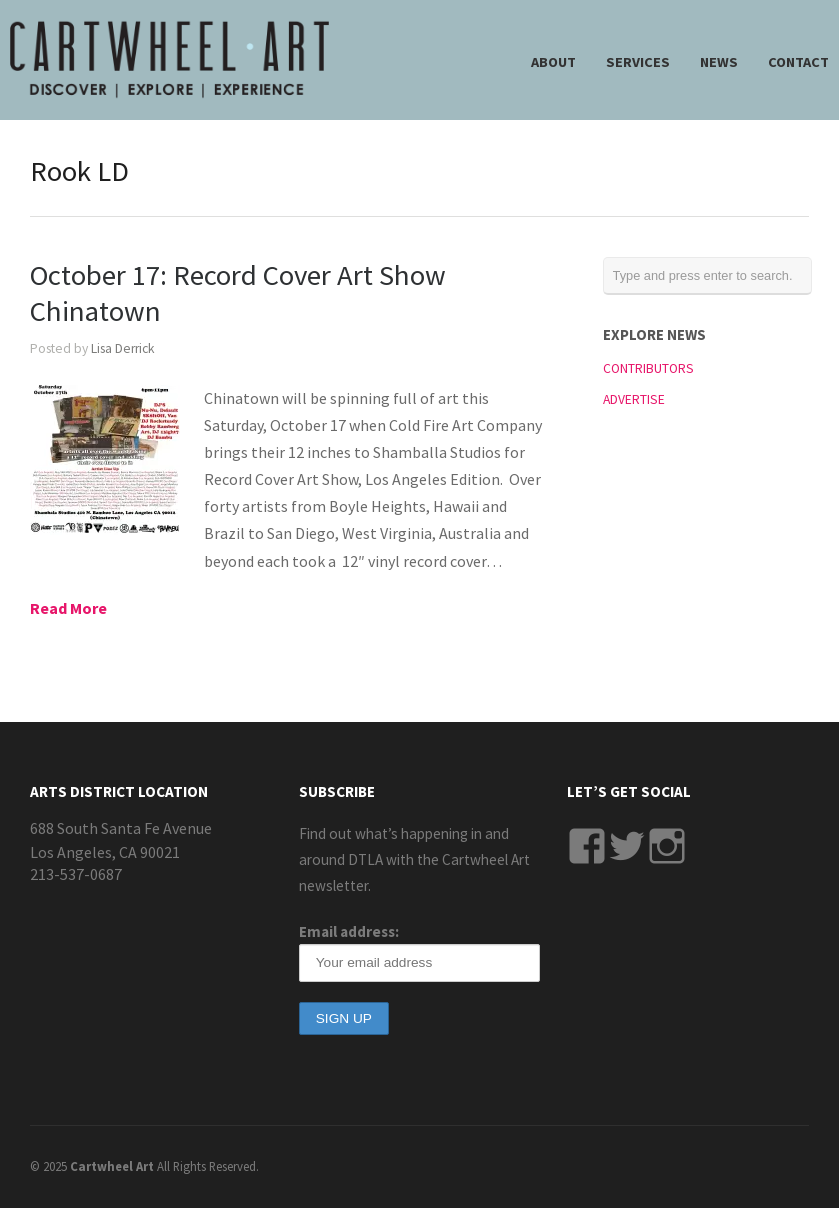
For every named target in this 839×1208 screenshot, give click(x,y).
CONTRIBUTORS (648, 368)
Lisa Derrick (123, 348)
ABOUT (553, 62)
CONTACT (798, 62)
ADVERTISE (634, 399)
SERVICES (638, 62)
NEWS (719, 62)
